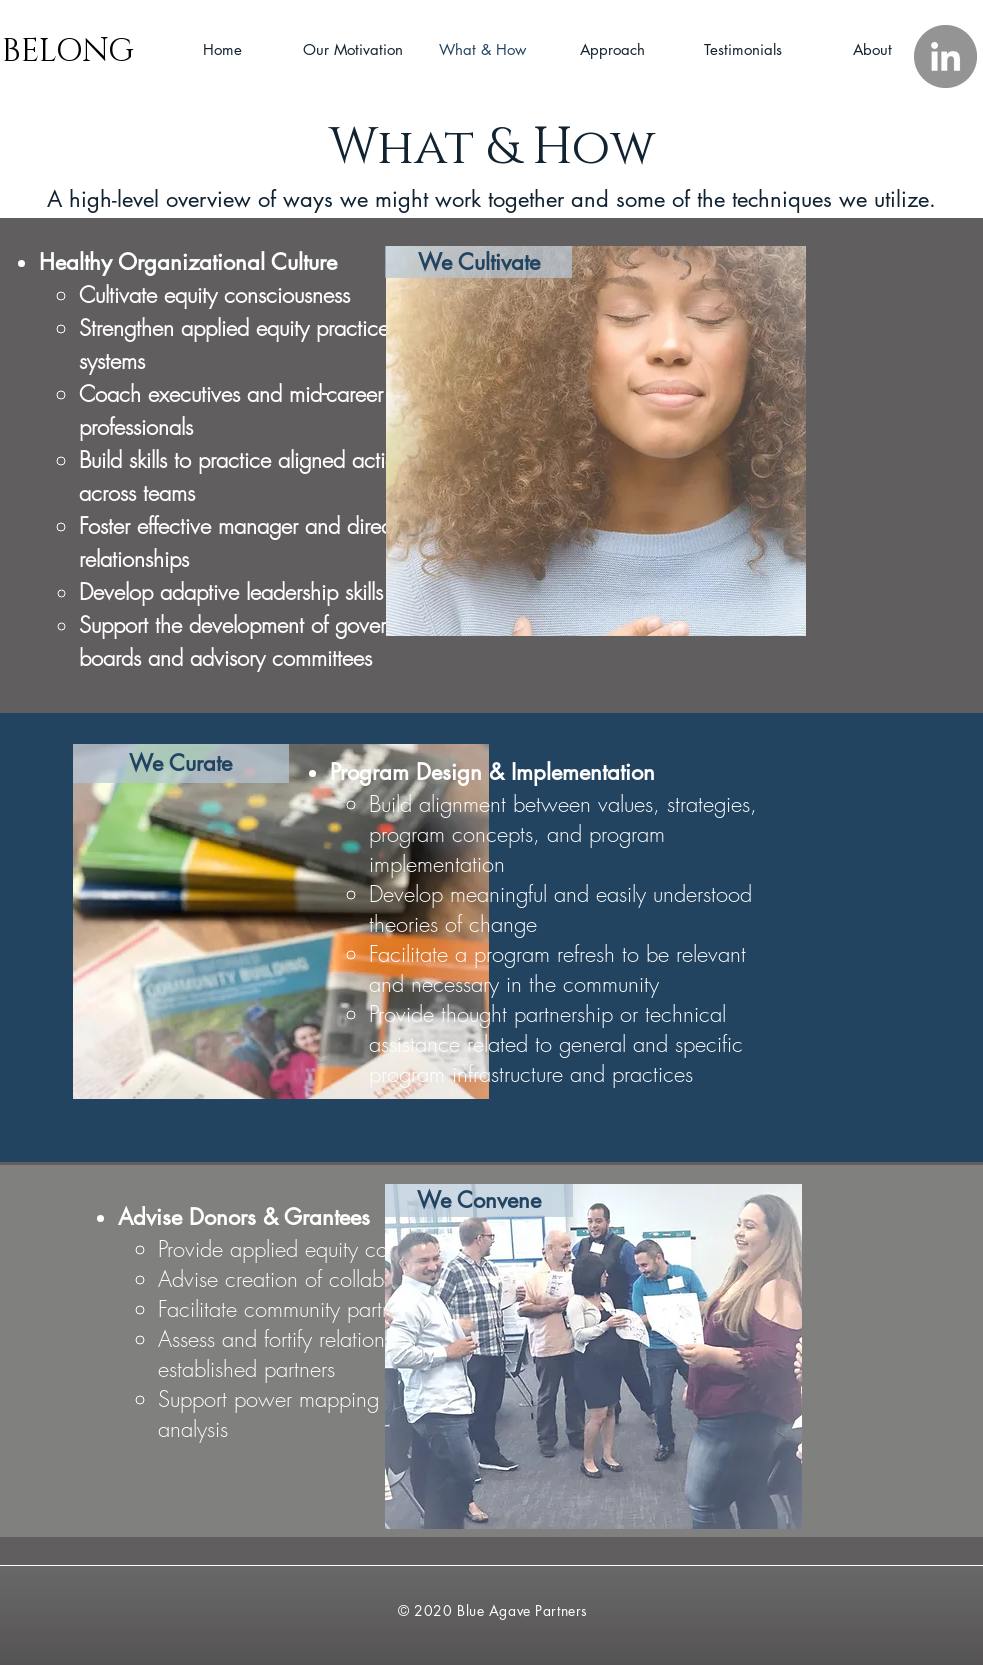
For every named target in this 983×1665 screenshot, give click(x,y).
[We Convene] (479, 1200)
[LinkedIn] (945, 56)
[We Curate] (181, 763)
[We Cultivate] (478, 262)
